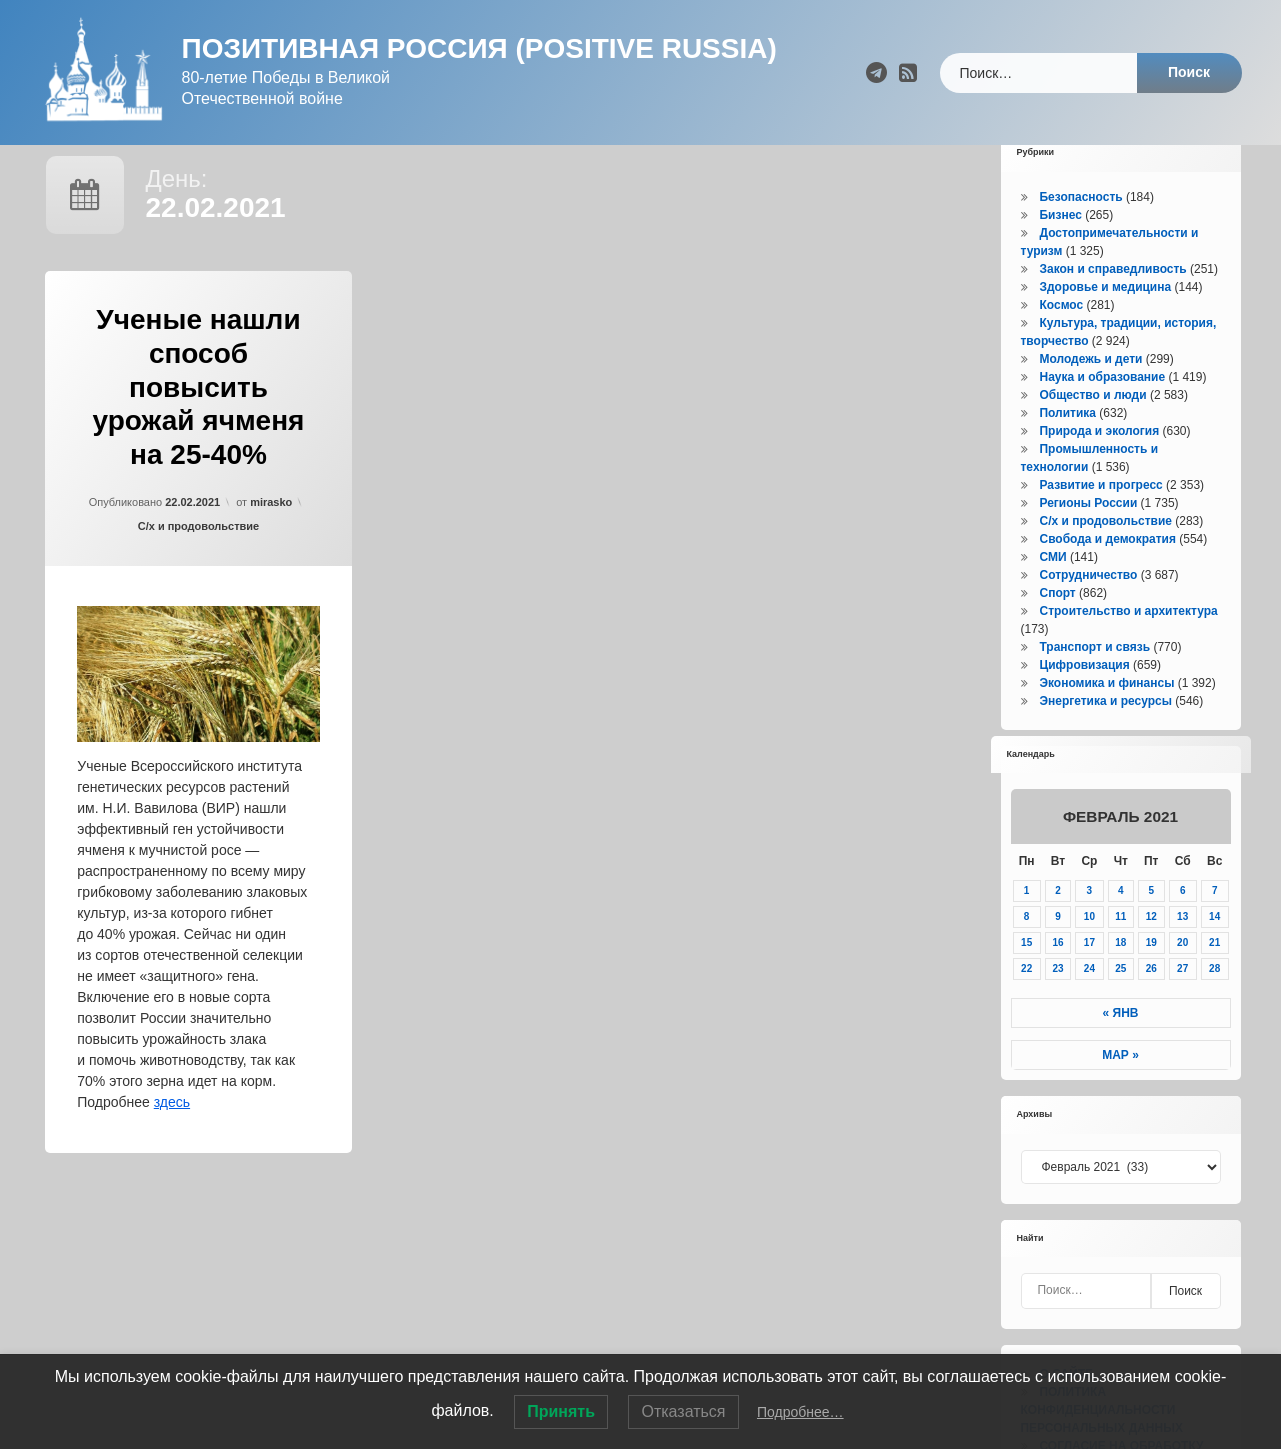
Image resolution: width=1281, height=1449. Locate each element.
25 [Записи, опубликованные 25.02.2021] (1120, 1003)
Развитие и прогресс (1100, 520)
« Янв (1121, 1048)
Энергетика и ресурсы (1105, 736)
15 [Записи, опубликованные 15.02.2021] (1026, 977)
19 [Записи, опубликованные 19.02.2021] (1151, 977)
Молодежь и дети (1090, 394)
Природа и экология (1099, 466)
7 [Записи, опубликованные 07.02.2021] (1215, 925)
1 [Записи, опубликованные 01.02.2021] (1027, 925)
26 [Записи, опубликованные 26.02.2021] (1151, 1003)
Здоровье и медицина (1105, 322)
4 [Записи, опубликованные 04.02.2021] (1121, 925)
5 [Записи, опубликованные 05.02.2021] (1151, 925)
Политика (1067, 448)
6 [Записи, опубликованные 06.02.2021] (1183, 925)
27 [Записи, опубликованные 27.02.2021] (1182, 1003)
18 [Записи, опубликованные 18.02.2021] (1120, 977)
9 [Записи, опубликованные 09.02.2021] (1058, 951)
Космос (1061, 340)
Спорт (1057, 628)
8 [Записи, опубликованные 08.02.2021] (1027, 951)
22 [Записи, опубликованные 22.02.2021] (1026, 1003)
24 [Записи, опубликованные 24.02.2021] (1089, 1003)
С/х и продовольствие (198, 561)
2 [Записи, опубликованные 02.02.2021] (1058, 925)
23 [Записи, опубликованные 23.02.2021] (1057, 1003)
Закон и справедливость (1112, 304)
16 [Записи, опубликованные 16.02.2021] (1057, 977)
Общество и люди (1092, 430)
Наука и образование (1102, 412)
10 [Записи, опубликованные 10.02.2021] (1089, 951)
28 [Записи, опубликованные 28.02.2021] (1214, 1003)
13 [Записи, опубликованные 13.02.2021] (1182, 951)
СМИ (1052, 592)
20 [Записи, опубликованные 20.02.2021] (1182, 977)
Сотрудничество (1088, 610)
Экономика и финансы (1106, 718)
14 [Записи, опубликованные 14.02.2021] (1214, 951)
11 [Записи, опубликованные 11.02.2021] (1120, 951)
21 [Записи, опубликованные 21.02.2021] (1214, 977)
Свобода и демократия (1107, 574)
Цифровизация (1084, 700)
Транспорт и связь (1094, 682)
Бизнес (1060, 250)
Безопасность (1080, 232)
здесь (172, 1137)
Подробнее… (800, 1412)
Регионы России (1088, 538)
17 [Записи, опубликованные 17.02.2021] (1089, 977)
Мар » (1120, 1090)
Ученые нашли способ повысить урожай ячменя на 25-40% (199, 421)
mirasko (271, 537)
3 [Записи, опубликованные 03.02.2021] (1090, 925)
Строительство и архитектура (1128, 646)
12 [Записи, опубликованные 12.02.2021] (1151, 951)
